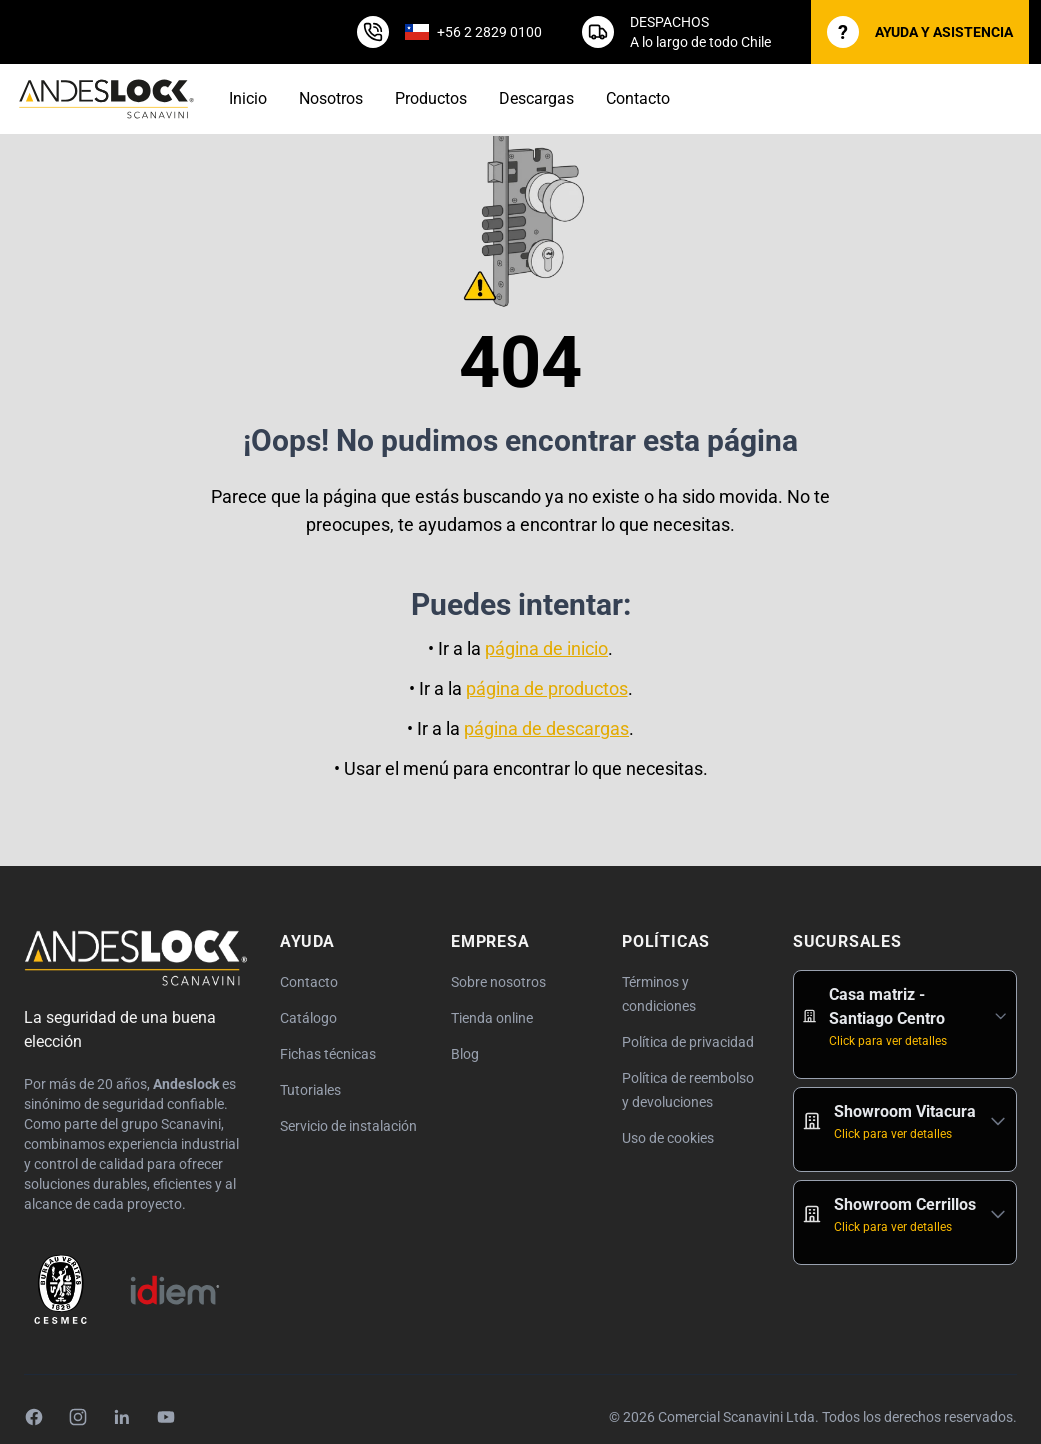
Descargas (536, 98)
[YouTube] (166, 1417)
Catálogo (308, 1018)
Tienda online (492, 1018)
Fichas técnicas (328, 1054)
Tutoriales (310, 1090)
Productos (431, 98)
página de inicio (546, 648)
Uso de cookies (668, 1138)
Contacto (638, 98)
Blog (465, 1054)
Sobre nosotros (498, 982)
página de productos (547, 688)
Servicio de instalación (348, 1126)
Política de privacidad (688, 1042)
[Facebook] (34, 1417)
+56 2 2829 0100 (489, 32)
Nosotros (331, 98)
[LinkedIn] (122, 1417)
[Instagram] (78, 1417)
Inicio (248, 98)
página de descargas (546, 728)
